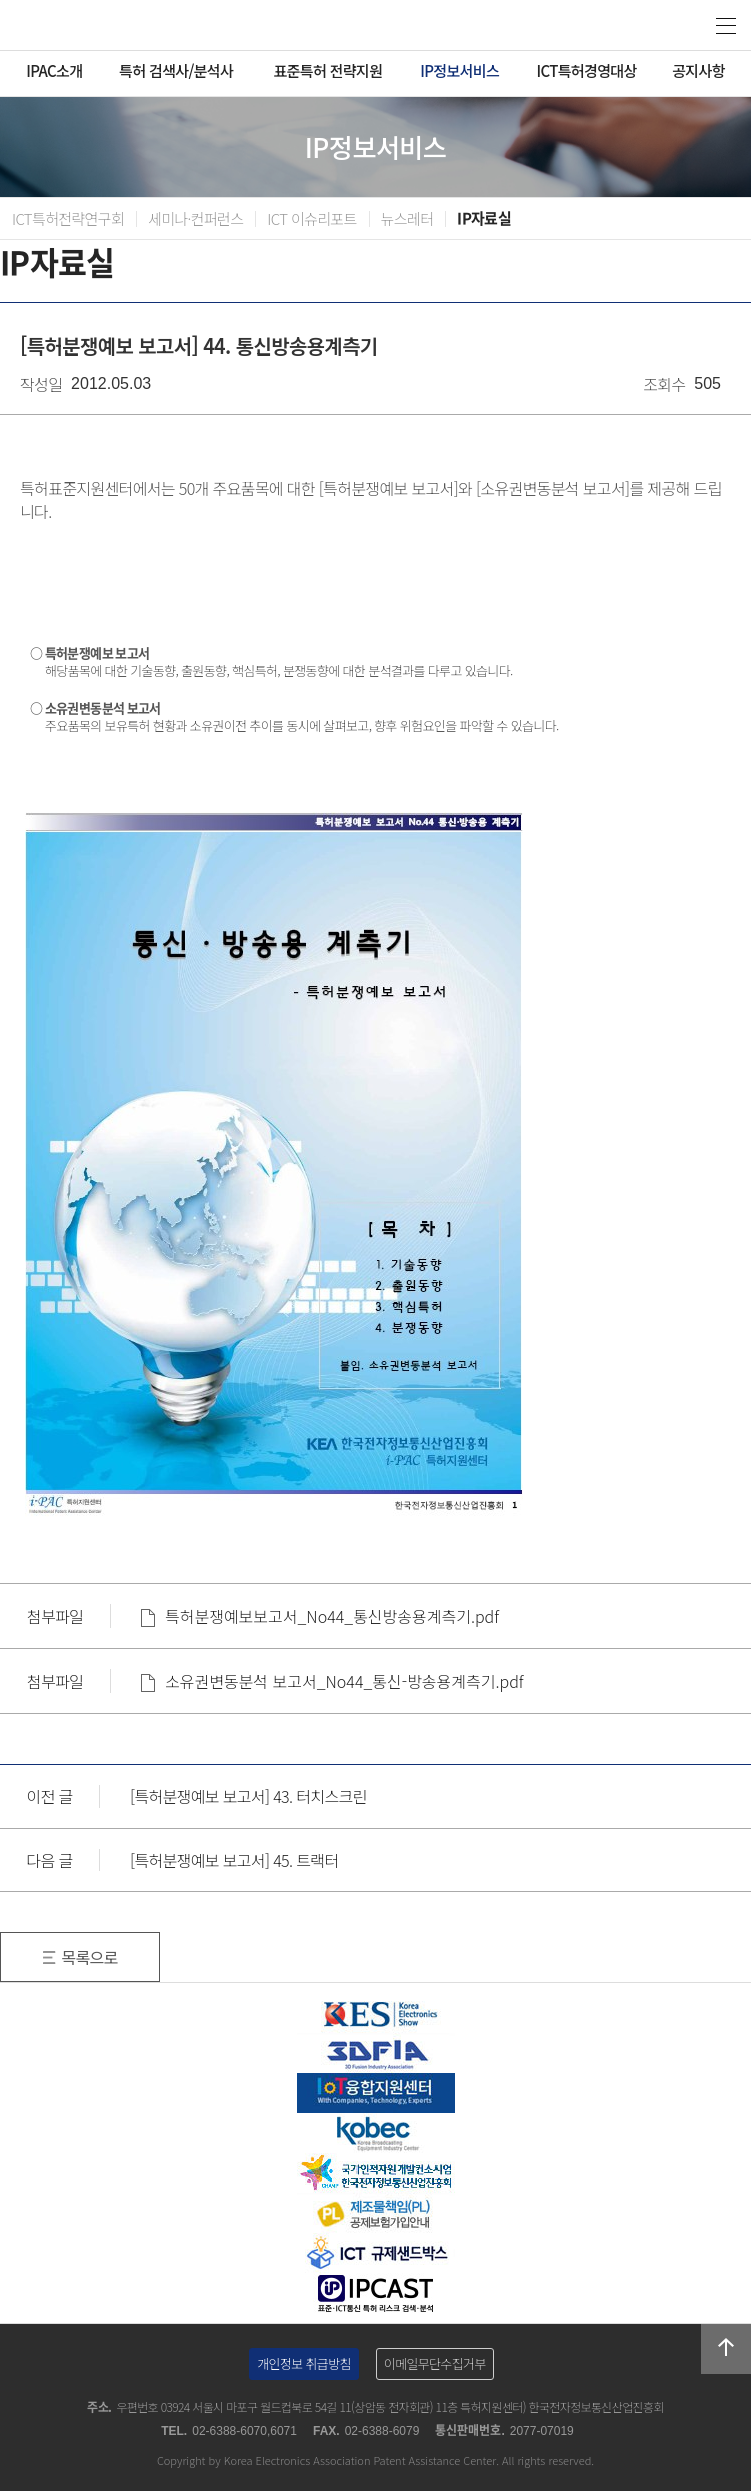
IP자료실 (484, 218)
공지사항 (698, 70)
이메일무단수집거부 (435, 2363)
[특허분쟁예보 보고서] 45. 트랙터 (234, 1860)
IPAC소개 (54, 70)
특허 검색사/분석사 (176, 70)
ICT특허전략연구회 (68, 218)
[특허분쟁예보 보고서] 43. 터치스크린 (248, 1796)
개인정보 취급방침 (304, 2363)
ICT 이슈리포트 (311, 218)
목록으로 (89, 1957)
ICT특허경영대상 (586, 70)
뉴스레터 (407, 218)
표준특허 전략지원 (327, 70)
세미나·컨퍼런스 (195, 218)
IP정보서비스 (459, 70)
